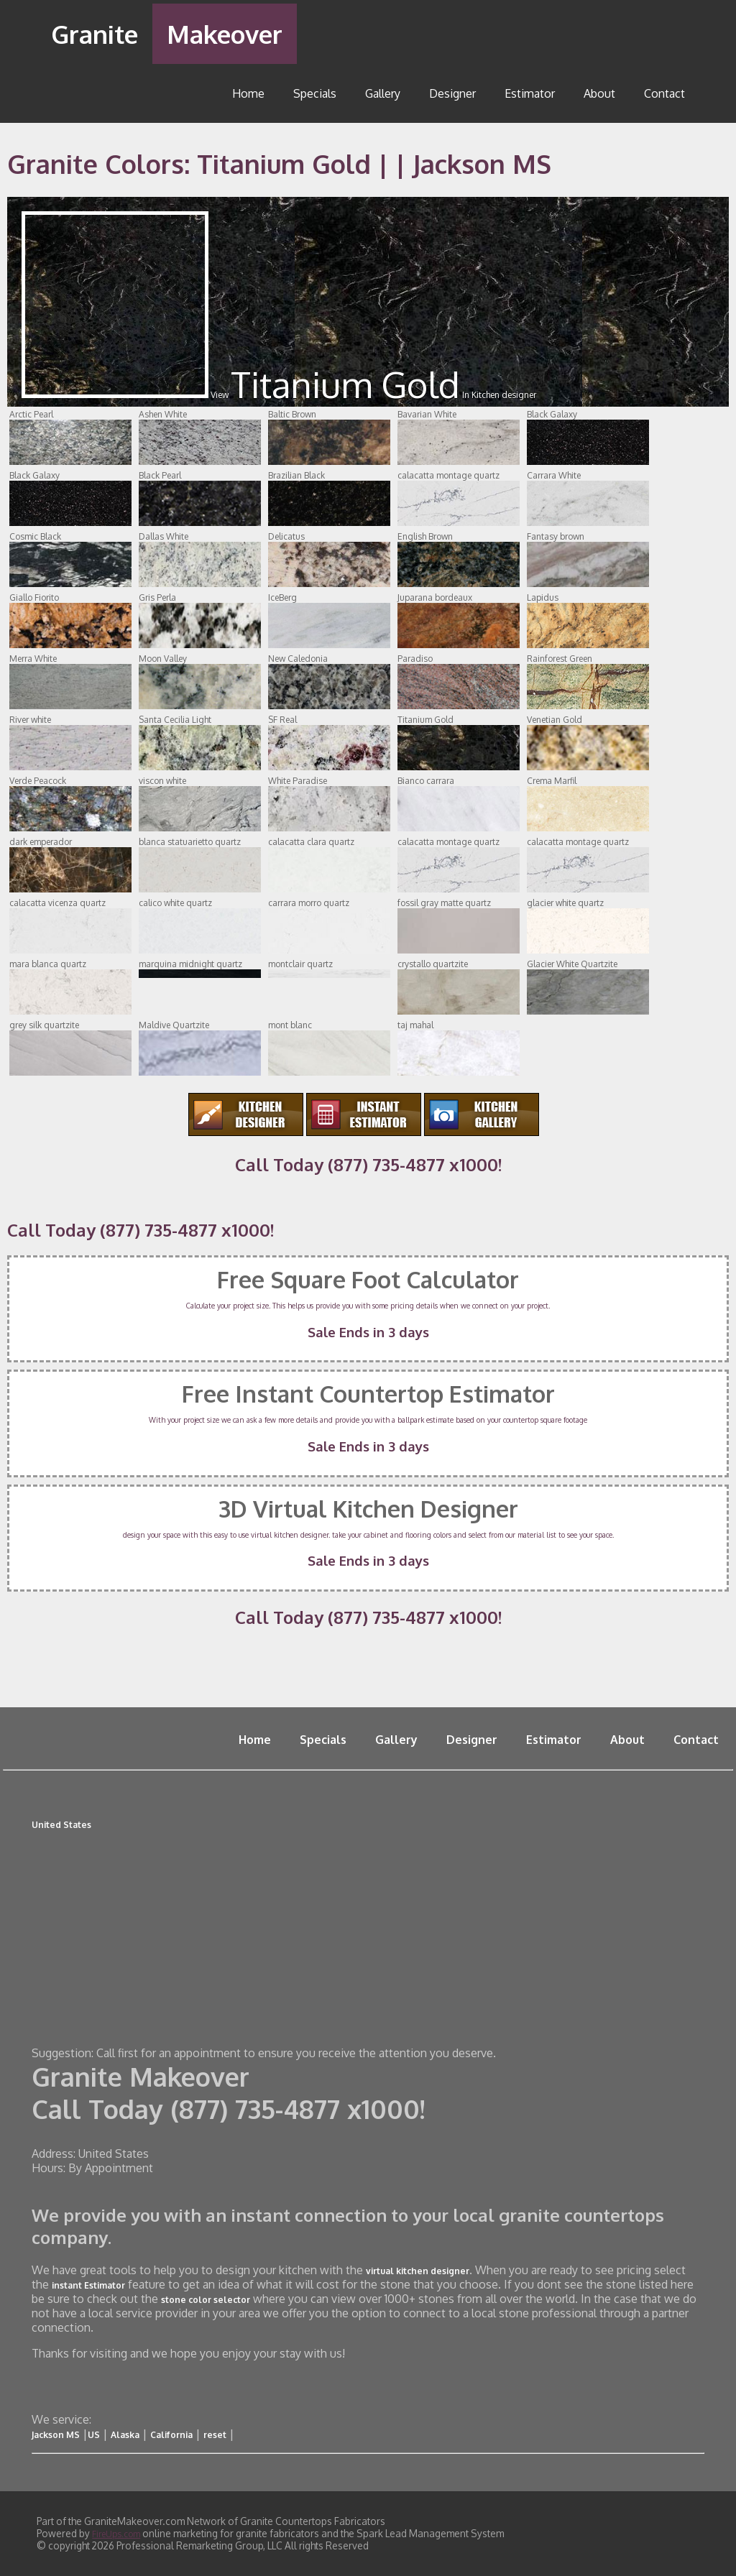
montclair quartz (329, 968)
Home (248, 93)
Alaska (125, 2434)
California (171, 2434)
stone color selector (205, 2299)
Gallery (382, 93)
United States (61, 1824)
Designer (452, 93)
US (94, 2434)
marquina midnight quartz (200, 968)
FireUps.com (116, 2534)
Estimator (530, 93)
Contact (664, 93)
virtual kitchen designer (417, 2271)
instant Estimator (88, 2285)
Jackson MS (56, 2434)
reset (214, 2434)
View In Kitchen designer (279, 394)
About (599, 93)
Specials (314, 93)
